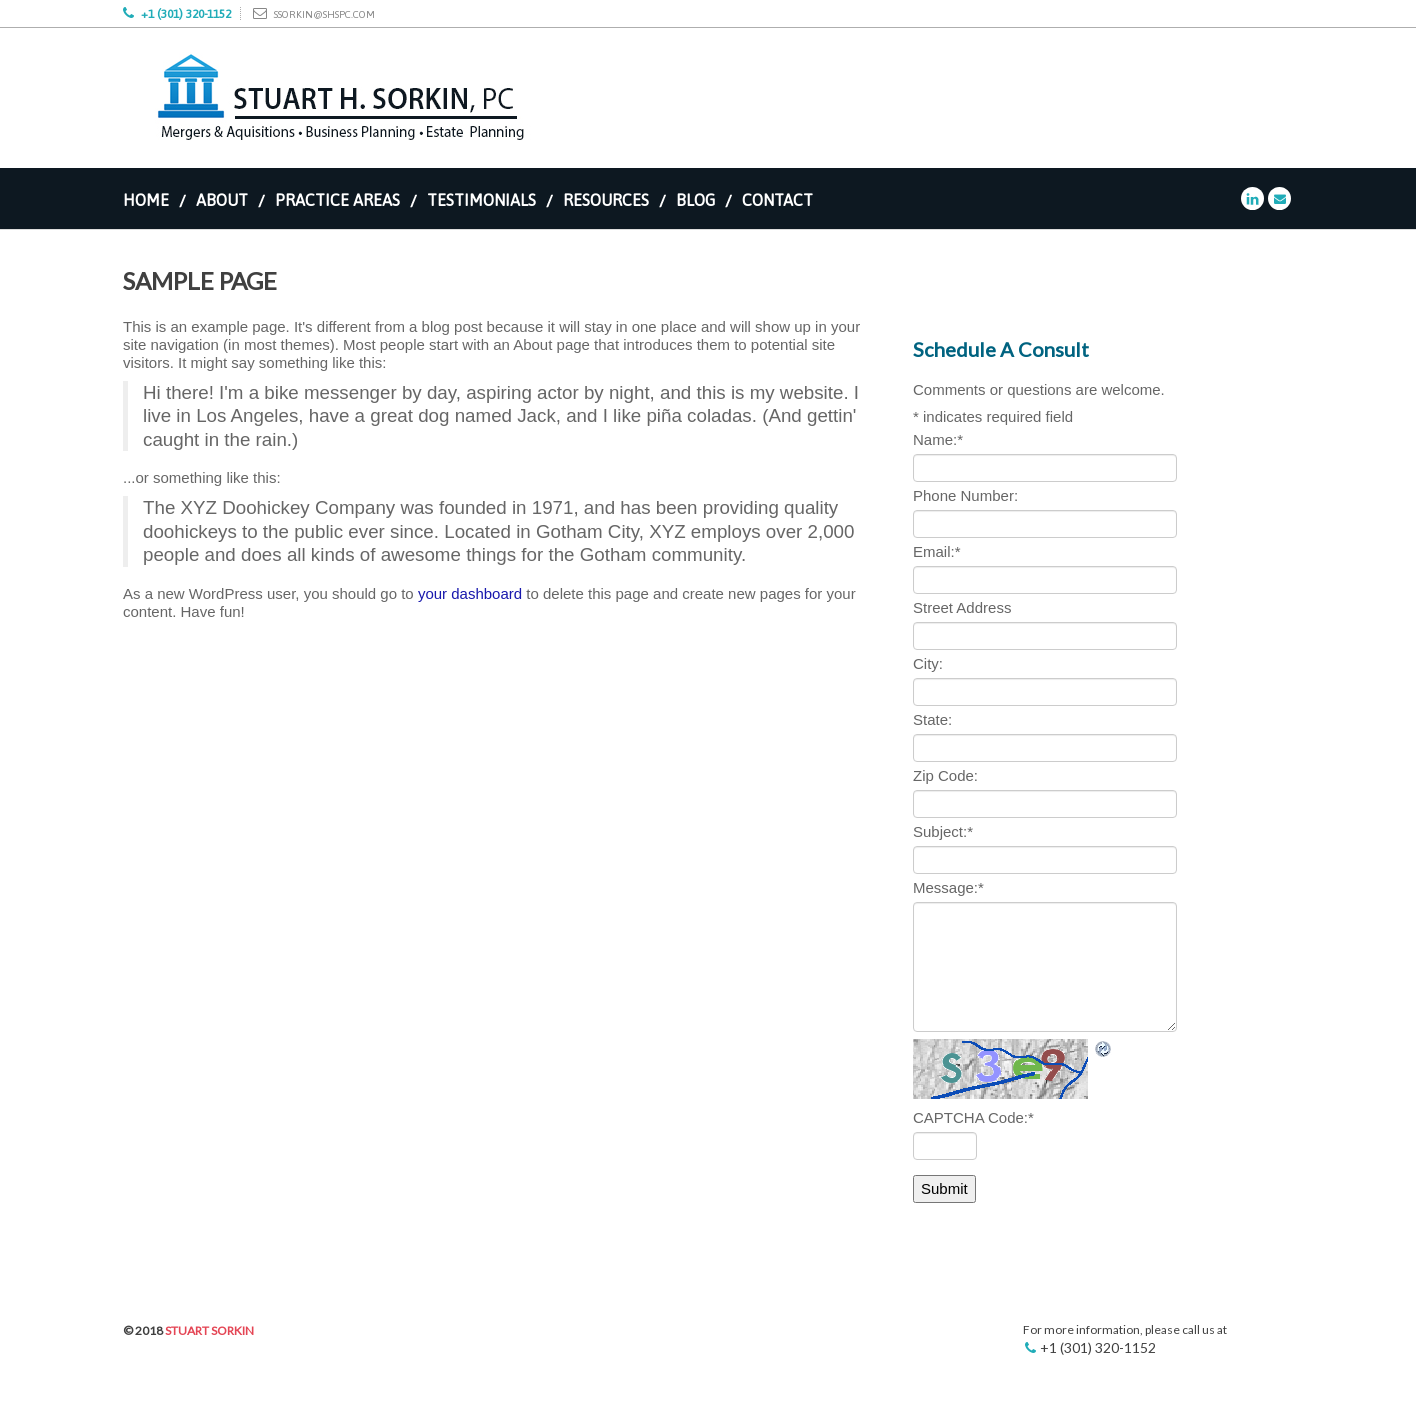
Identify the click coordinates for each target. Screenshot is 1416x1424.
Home (146, 200)
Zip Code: (945, 775)
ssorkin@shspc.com (324, 14)
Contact (777, 200)
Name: (938, 439)
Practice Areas (337, 200)
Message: (948, 887)
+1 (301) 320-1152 (186, 14)
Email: (937, 551)
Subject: (943, 831)
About (222, 200)
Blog (695, 200)
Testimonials (481, 200)
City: (928, 663)
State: (932, 719)
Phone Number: (965, 495)
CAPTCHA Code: (973, 1117)
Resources (606, 200)
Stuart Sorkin (209, 1330)
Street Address (962, 607)
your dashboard (470, 593)
